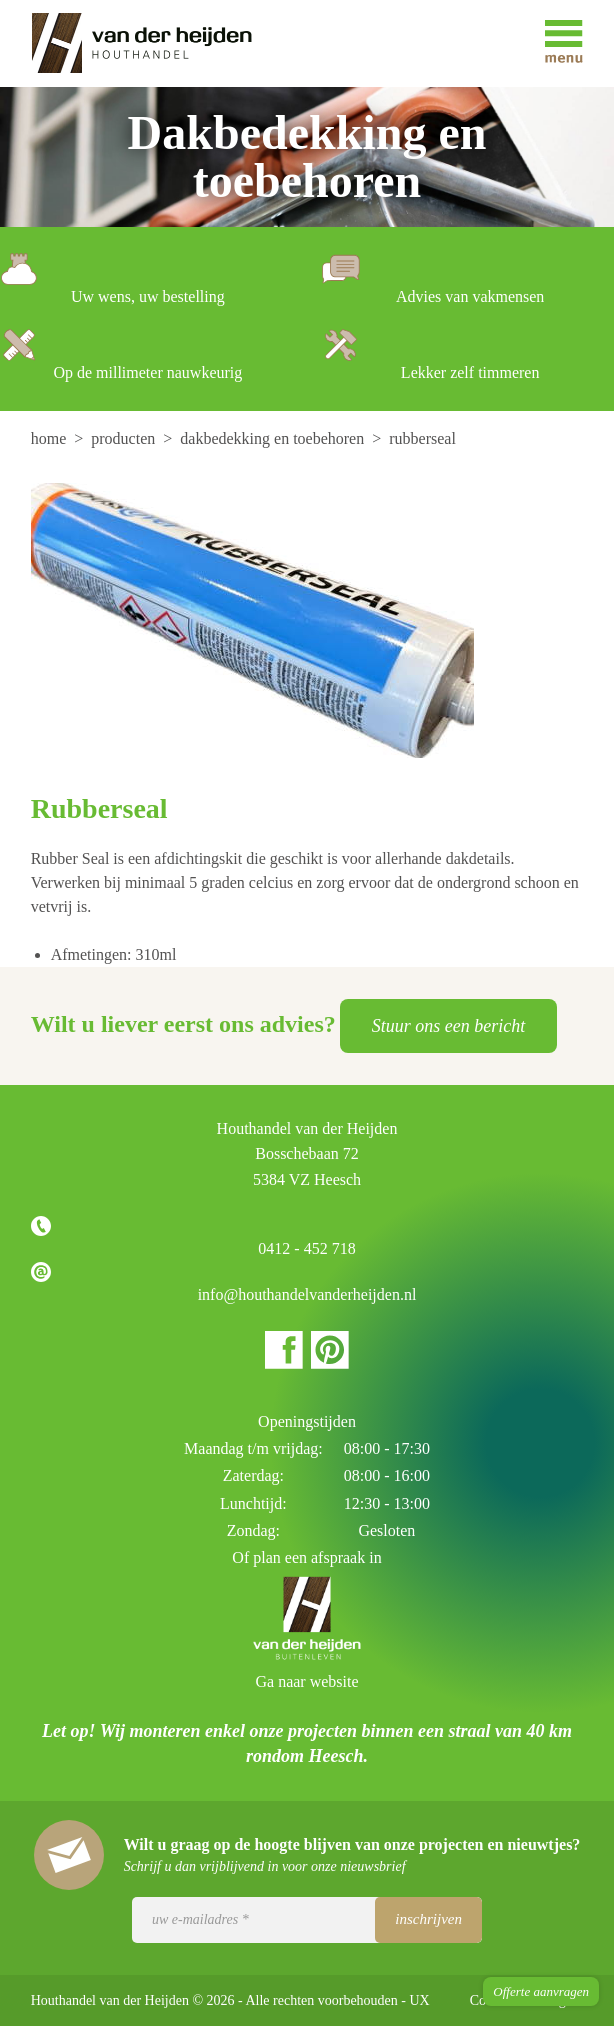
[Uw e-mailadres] (307, 1920)
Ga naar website (306, 1681)
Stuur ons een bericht (448, 1026)
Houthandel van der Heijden (156, 43)
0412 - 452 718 (306, 1248)
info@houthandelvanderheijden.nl (307, 1294)
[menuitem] (51, 438)
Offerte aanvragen (541, 1991)
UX (420, 2000)
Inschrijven (428, 1919)
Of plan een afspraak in (306, 1557)
